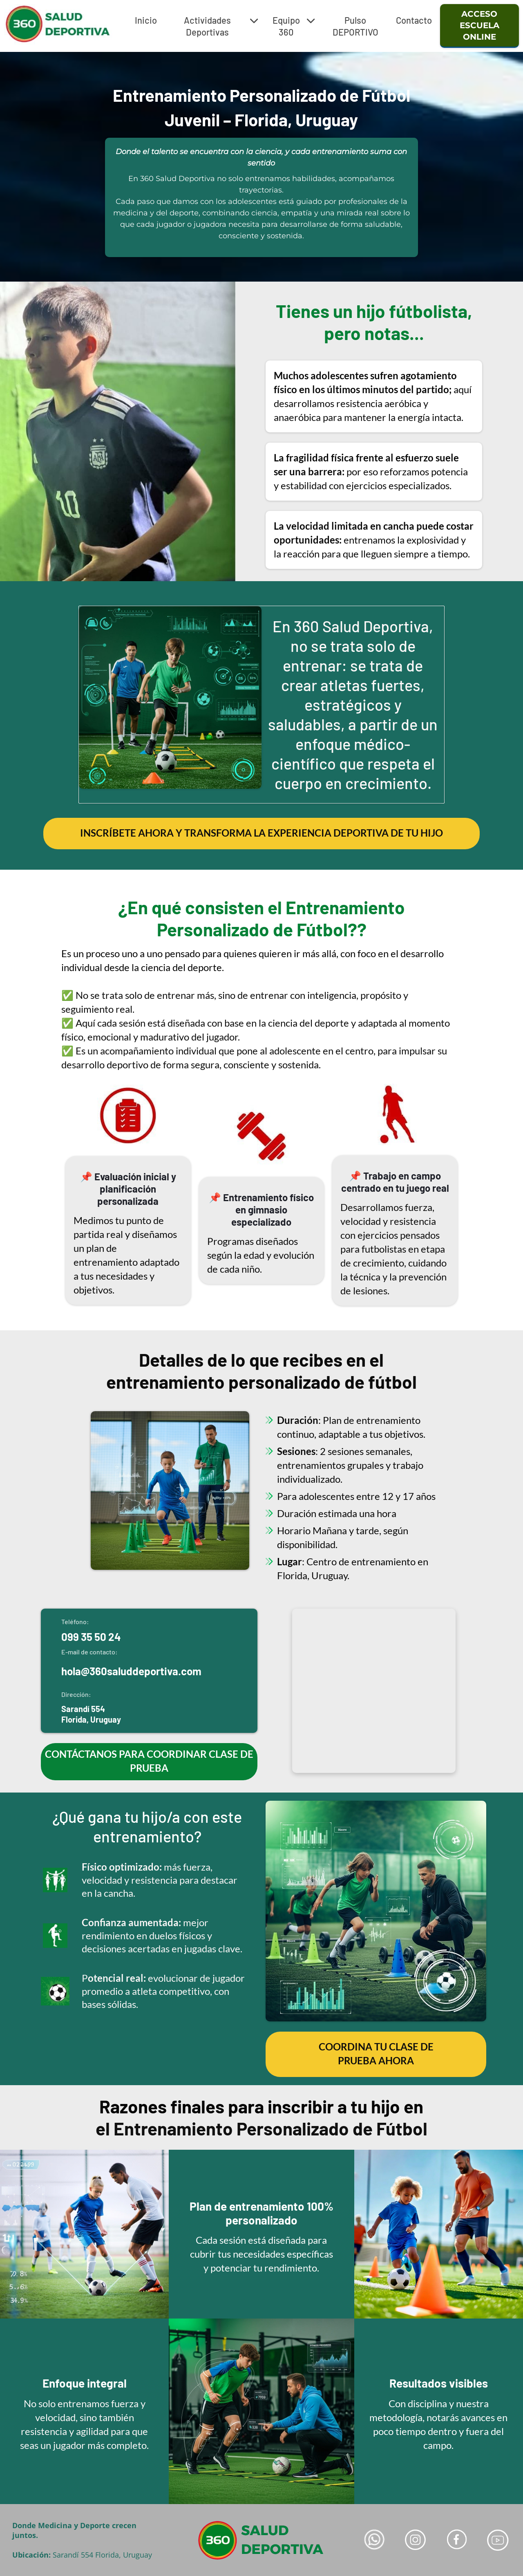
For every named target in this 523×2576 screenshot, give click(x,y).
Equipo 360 (294, 25)
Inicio (146, 20)
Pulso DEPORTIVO (355, 26)
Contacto (414, 20)
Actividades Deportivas (221, 25)
